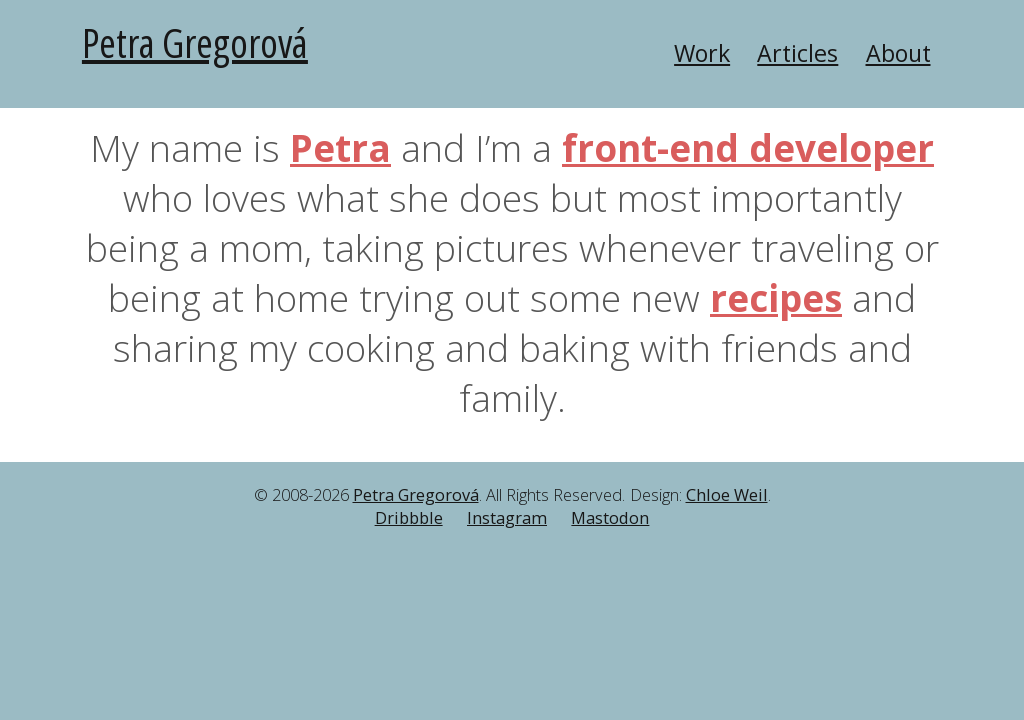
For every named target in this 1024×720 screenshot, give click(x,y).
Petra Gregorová (195, 42)
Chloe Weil (727, 495)
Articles (797, 53)
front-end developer (748, 148)
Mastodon (610, 518)
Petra (340, 148)
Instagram (507, 518)
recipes (776, 298)
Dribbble (409, 518)
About (898, 53)
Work (702, 53)
